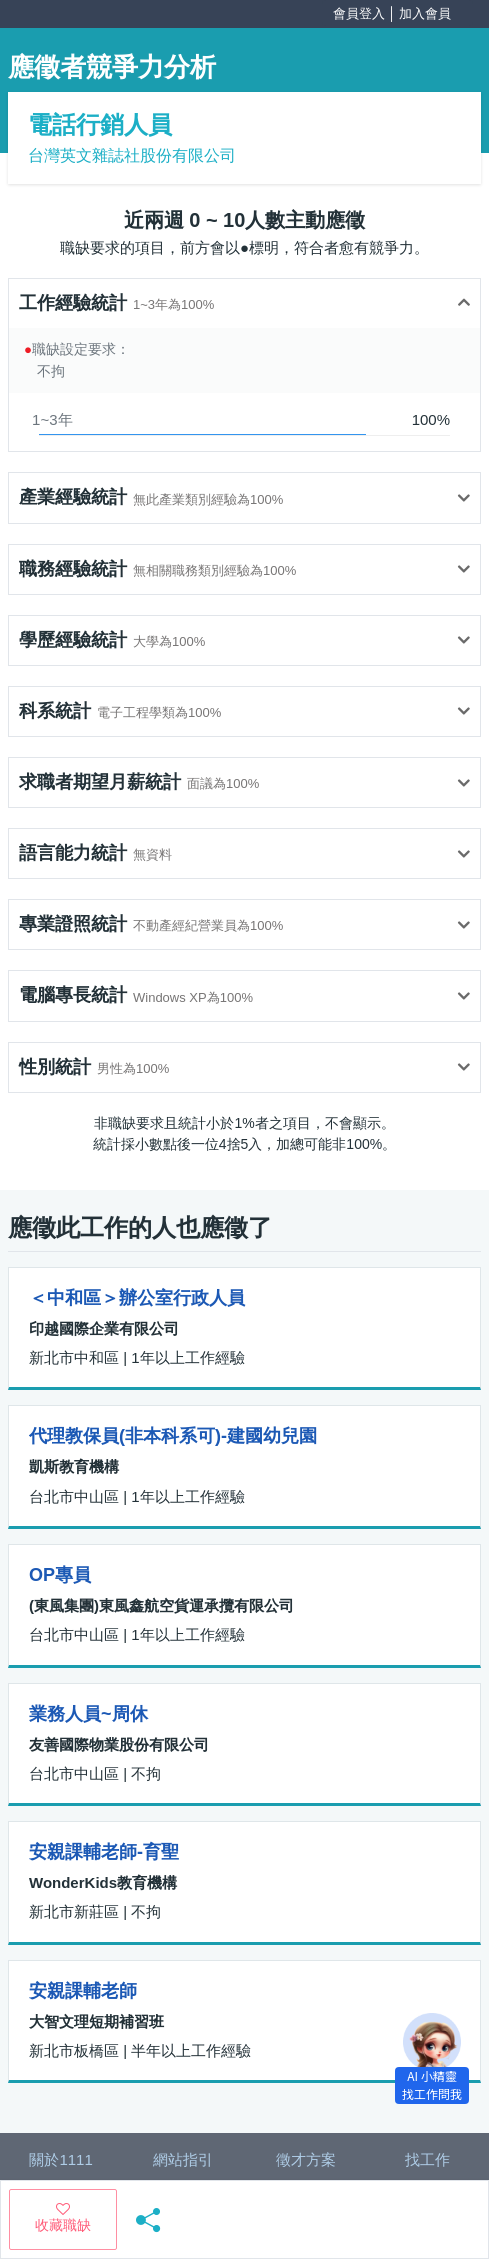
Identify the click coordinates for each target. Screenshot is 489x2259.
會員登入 (359, 13)
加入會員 (425, 13)
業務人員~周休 (88, 1714)
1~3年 (52, 419)
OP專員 (60, 1575)
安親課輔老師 (83, 1991)
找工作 (427, 2159)
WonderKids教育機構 (103, 1882)
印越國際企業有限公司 (104, 1328)
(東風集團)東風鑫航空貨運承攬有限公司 (161, 1605)
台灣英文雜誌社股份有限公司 (132, 155)
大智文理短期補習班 (96, 2021)
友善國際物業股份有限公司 (119, 1744)
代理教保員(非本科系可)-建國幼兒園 (173, 1436)
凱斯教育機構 (74, 1466)
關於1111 (60, 2159)
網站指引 (183, 2159)
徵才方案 (306, 2159)
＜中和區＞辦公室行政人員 (137, 1298)
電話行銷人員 (100, 124)
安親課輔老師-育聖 (104, 1852)
